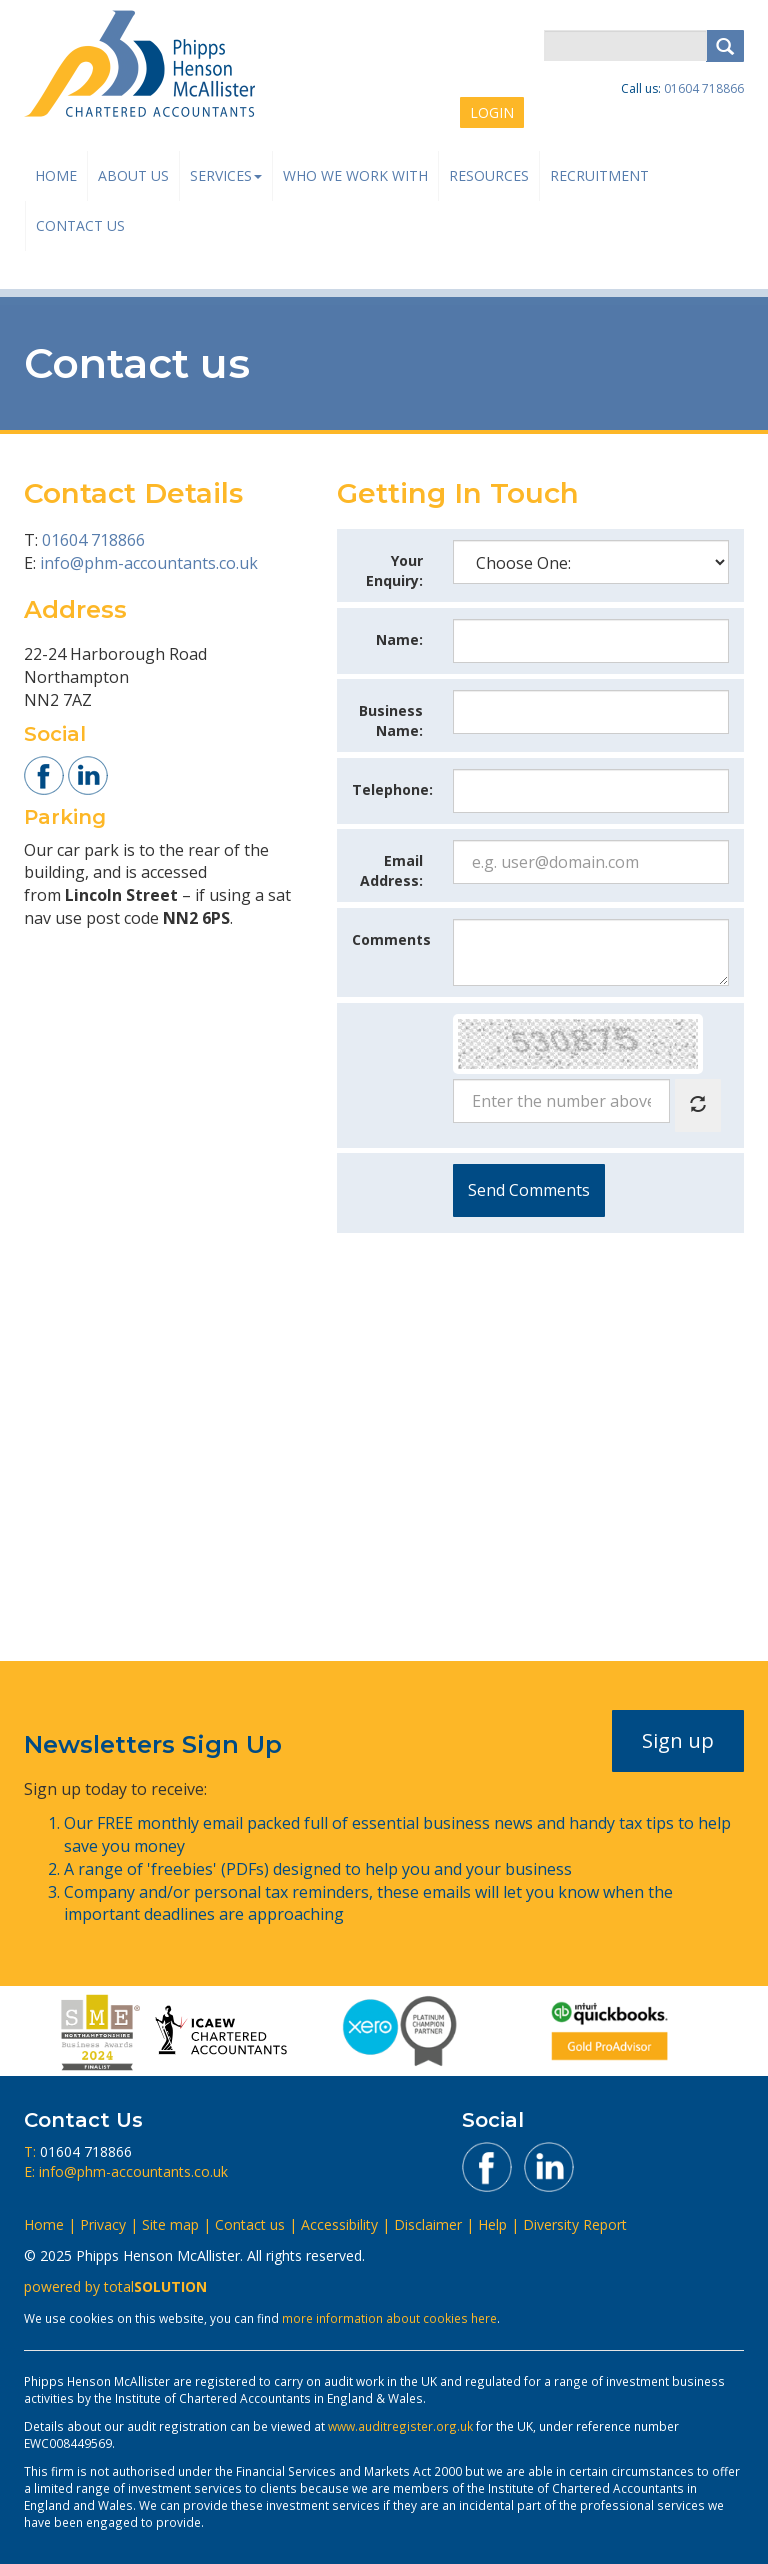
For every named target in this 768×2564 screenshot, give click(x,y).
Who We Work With (355, 175)
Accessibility (339, 2224)
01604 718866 (704, 88)
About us (133, 175)
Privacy (103, 2224)
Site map (170, 2224)
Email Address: (391, 870)
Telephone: (392, 789)
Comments (391, 939)
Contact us (80, 225)
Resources (489, 175)
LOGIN (492, 112)
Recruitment (599, 175)
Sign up (678, 1740)
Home (56, 175)
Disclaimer (428, 2224)
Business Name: (391, 720)
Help (492, 2224)
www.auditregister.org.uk (400, 2426)
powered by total (115, 2286)
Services (226, 175)
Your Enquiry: (394, 570)
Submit (529, 1190)
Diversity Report (575, 2224)
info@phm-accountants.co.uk (149, 563)
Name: (399, 639)
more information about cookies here (389, 2318)
